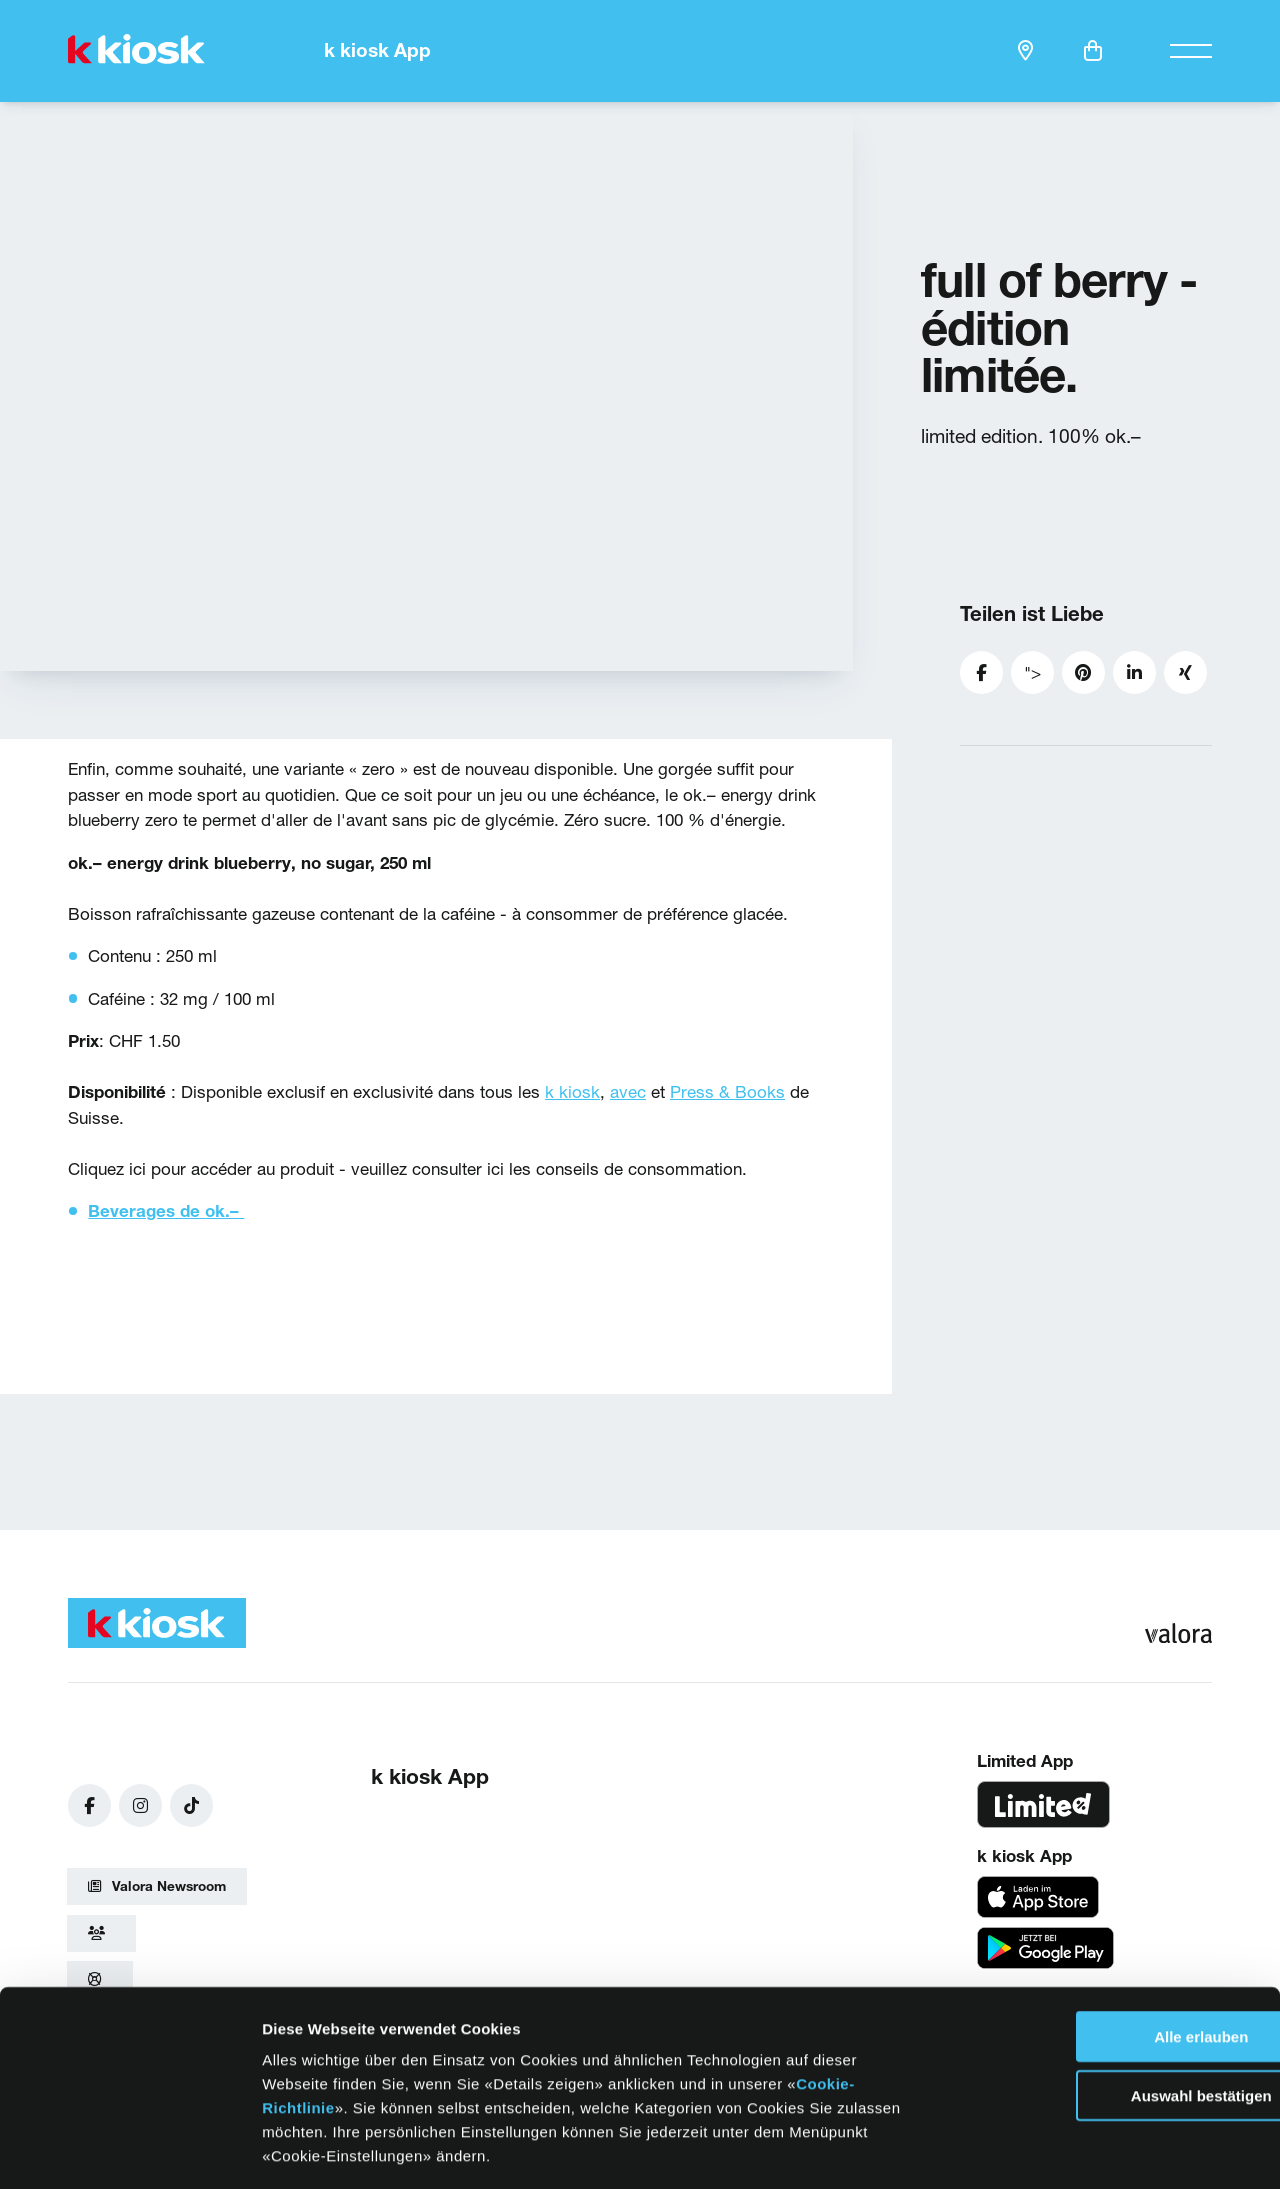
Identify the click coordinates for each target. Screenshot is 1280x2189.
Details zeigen (1018, 2149)
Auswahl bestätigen (1113, 2008)
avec (628, 1091)
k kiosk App (377, 50)
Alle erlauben (1113, 1949)
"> (1039, 678)
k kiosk (572, 1091)
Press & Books (727, 1091)
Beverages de (146, 1210)
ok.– (224, 1210)
